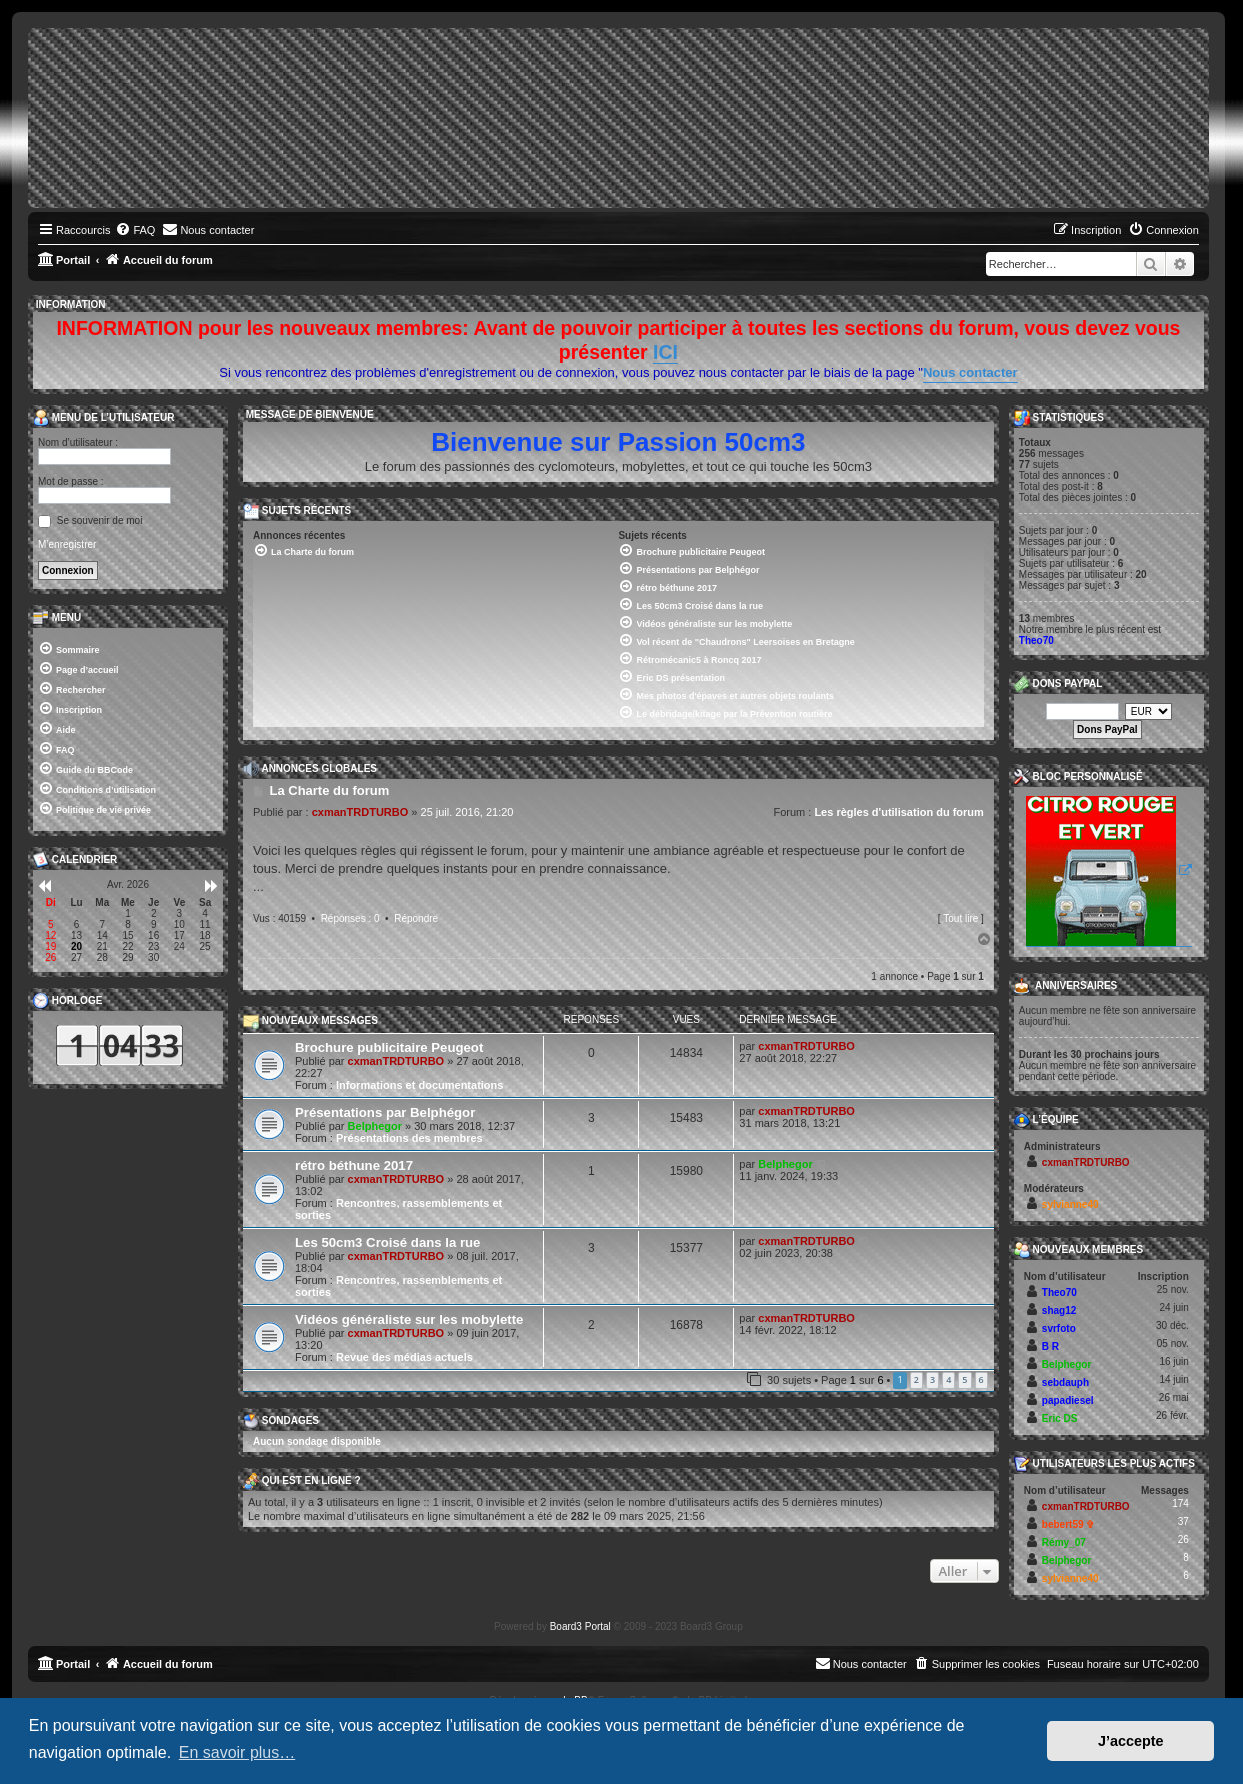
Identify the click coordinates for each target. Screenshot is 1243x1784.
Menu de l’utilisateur (103, 418)
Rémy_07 (1064, 1542)
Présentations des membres (409, 1138)
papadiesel (1068, 1400)
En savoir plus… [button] (237, 1752)
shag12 (1059, 1310)
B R (1050, 1346)
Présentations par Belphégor (385, 1112)
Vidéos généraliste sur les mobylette (409, 1319)
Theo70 (1036, 640)
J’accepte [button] (1131, 1741)
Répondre (416, 918)
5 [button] (964, 1379)
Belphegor (375, 1126)
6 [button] (981, 1379)
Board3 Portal (580, 1626)
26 (1183, 1539)
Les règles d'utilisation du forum (898, 812)
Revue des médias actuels (404, 1357)
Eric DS (1060, 1418)
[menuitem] (135, 230)
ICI (665, 352)
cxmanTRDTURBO (360, 812)
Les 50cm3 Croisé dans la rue (387, 1242)
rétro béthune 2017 (354, 1165)
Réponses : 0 (350, 918)
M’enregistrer (67, 544)
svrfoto (1059, 1328)
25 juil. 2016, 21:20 (467, 812)
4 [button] (948, 1379)
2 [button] (916, 1379)
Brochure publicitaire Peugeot (389, 1047)
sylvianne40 (1070, 1204)
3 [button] (932, 1379)
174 (1180, 1503)
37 (1183, 1521)
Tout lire (960, 918)
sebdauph (1065, 1382)
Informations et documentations (419, 1085)
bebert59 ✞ (1068, 1524)
